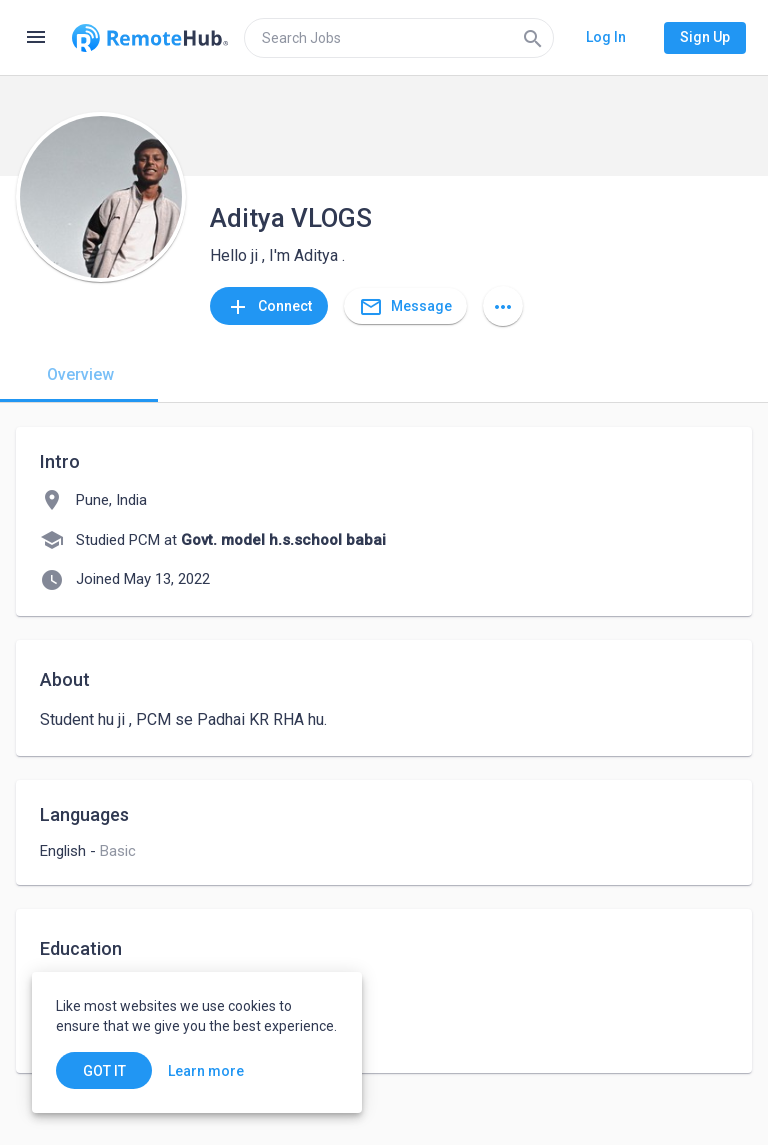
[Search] (533, 38)
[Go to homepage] (150, 38)
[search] (399, 38)
